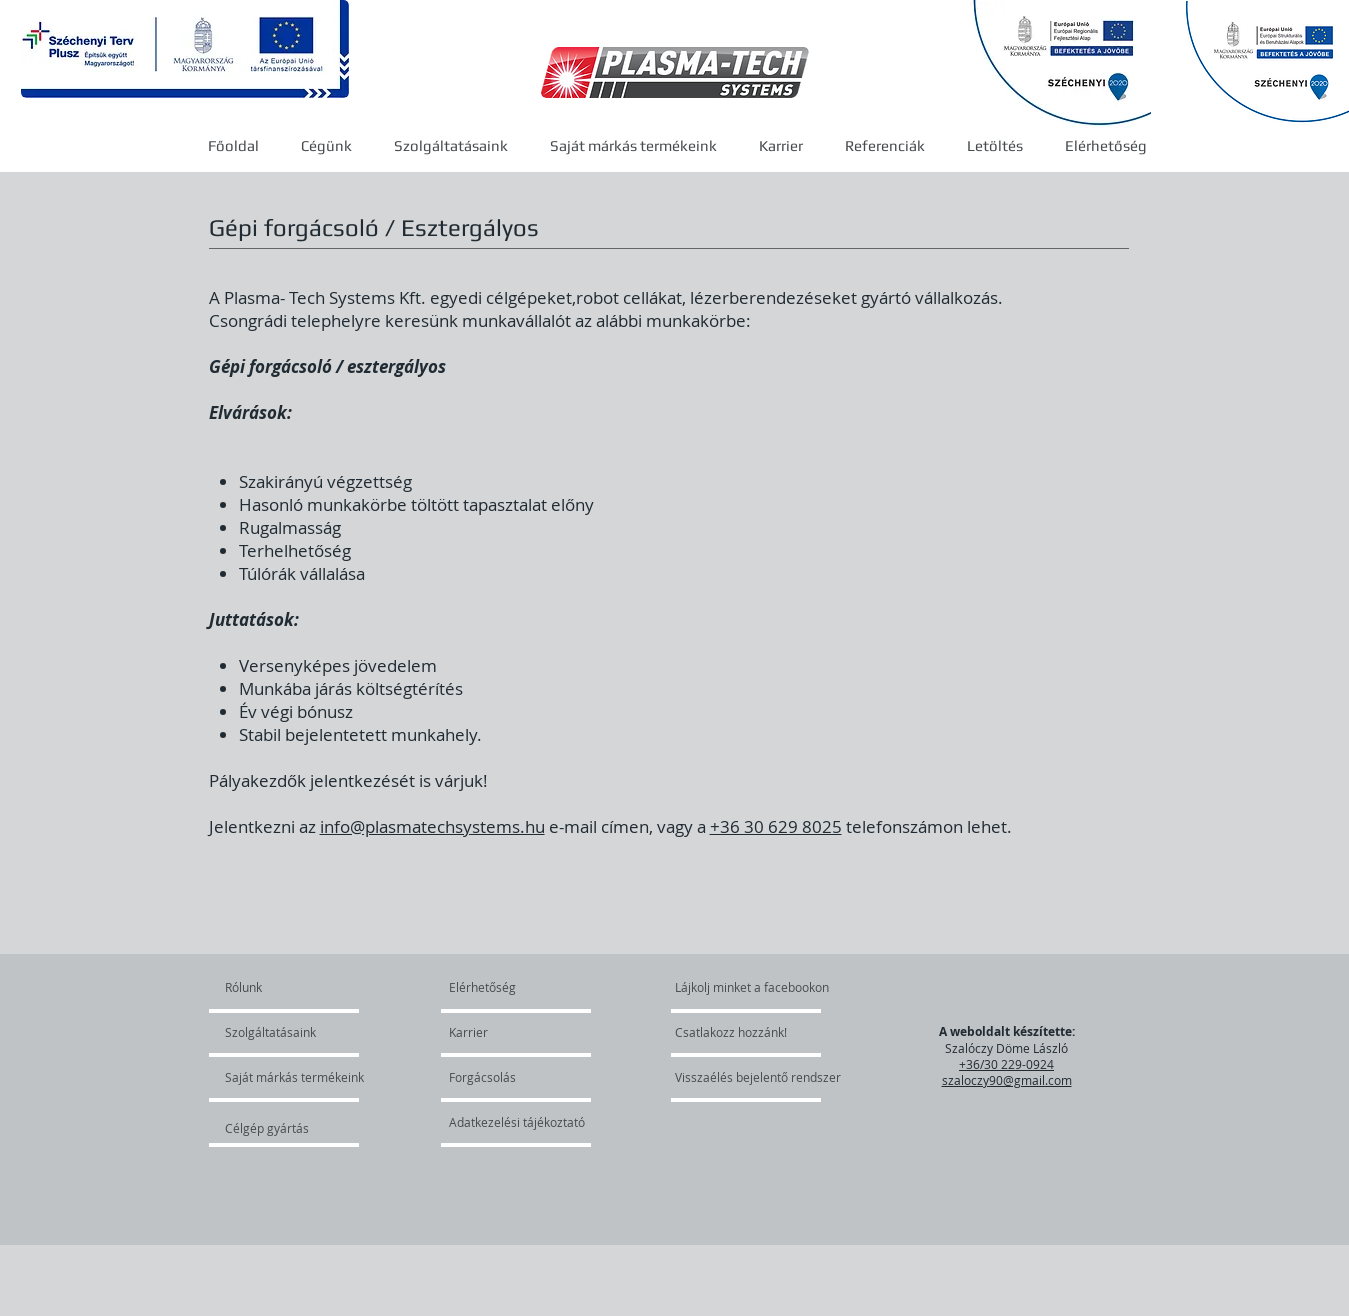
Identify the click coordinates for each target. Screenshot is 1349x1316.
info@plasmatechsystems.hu (432, 826)
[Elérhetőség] (496, 987)
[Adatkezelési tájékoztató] (517, 1122)
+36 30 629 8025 (776, 826)
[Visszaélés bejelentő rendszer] (767, 1077)
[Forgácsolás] (503, 1077)
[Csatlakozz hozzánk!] (731, 1032)
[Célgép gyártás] (278, 1128)
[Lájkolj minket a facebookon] (753, 987)
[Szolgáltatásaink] (282, 1032)
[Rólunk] (301, 987)
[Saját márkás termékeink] (294, 1077)
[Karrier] (506, 1032)
